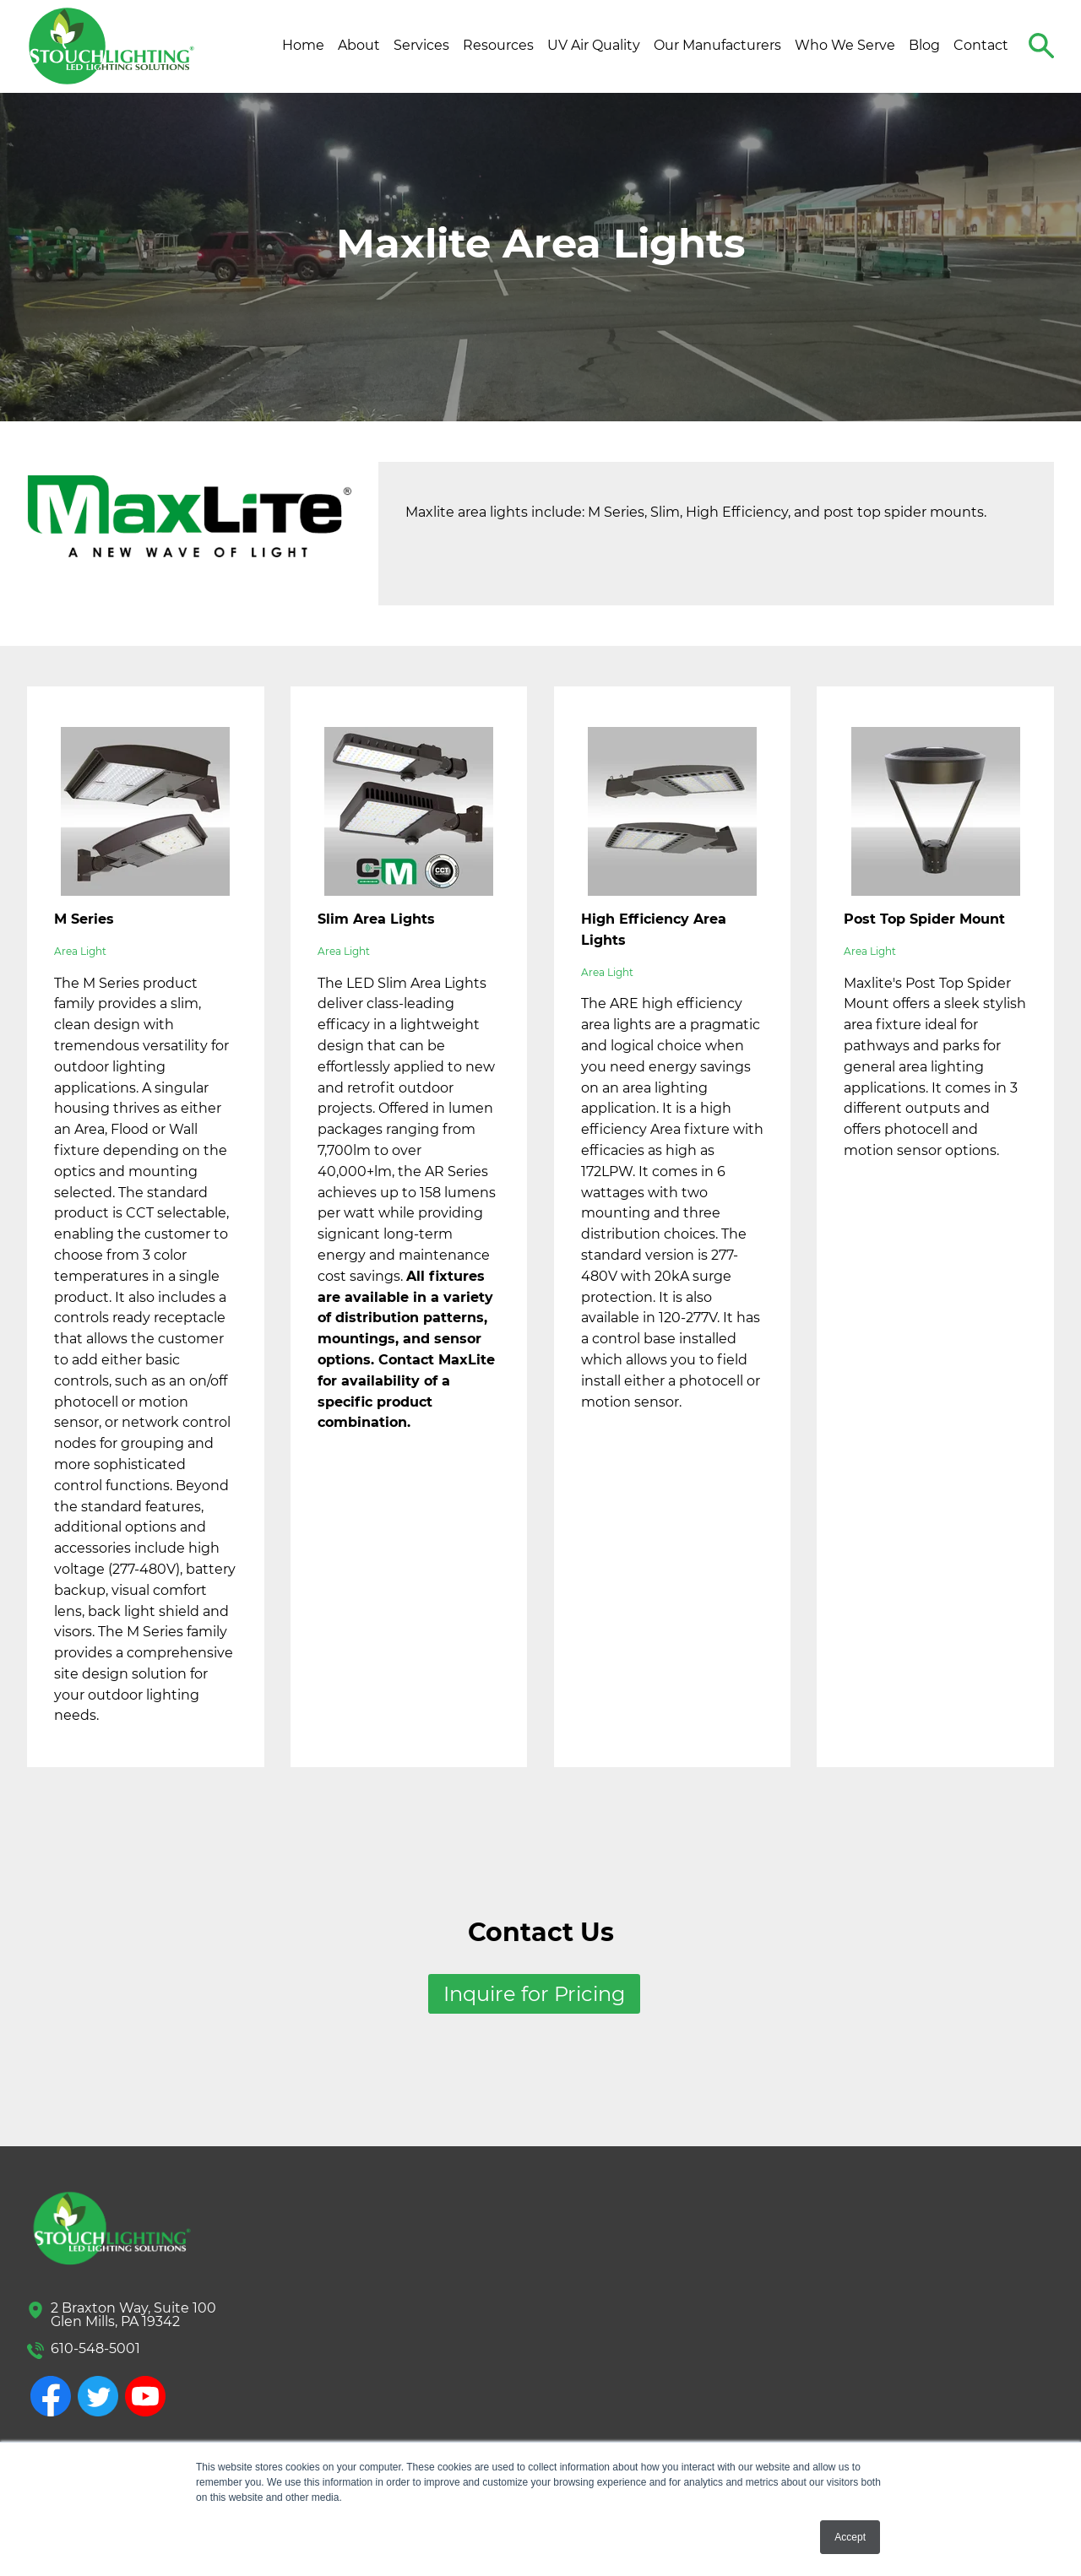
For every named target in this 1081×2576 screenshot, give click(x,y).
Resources (498, 45)
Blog (924, 45)
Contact (980, 45)
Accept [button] (850, 2537)
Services (421, 45)
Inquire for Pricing (534, 1994)
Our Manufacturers (717, 45)
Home (303, 45)
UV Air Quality (593, 45)
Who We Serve (845, 45)
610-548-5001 (95, 2348)
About (359, 45)
